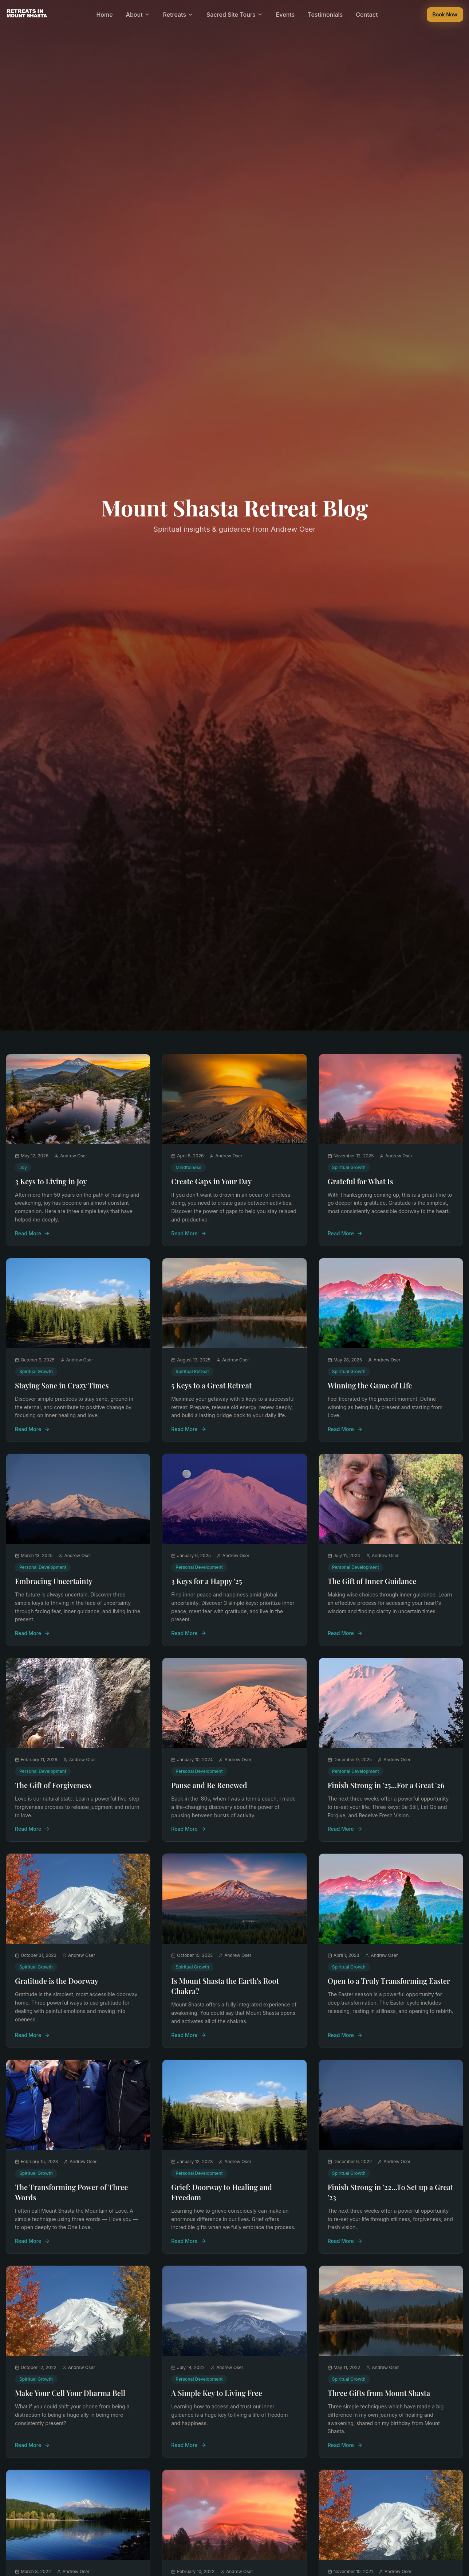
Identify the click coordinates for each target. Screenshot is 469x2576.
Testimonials (325, 14)
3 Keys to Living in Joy (51, 1181)
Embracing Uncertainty (53, 1581)
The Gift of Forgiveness (53, 1785)
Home (104, 14)
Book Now (445, 14)
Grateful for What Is (360, 1181)
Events (285, 14)
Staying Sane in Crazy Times (62, 1385)
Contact (367, 14)
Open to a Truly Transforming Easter (389, 1981)
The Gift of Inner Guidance (372, 1581)
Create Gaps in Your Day (211, 1181)
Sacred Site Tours (234, 14)
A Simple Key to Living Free (216, 2393)
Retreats (178, 14)
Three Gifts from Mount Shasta (379, 2393)
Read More (32, 1233)
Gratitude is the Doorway (56, 1981)
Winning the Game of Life (370, 1385)
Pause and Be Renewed (209, 1785)
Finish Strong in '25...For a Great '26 (386, 1785)
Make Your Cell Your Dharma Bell (70, 2393)
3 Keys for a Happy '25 (206, 1581)
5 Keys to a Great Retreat (211, 1385)
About (138, 14)
